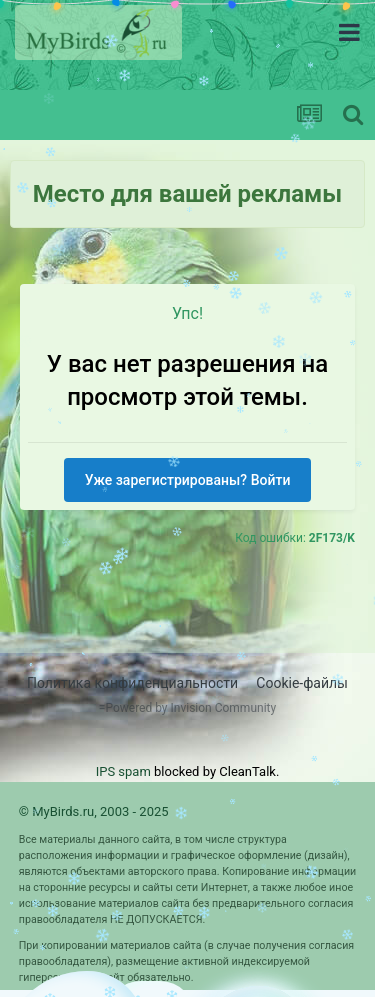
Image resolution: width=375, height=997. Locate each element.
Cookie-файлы (302, 683)
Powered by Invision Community (190, 708)
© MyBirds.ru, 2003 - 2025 (94, 811)
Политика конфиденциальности (132, 683)
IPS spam (123, 771)
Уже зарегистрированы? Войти (188, 480)
